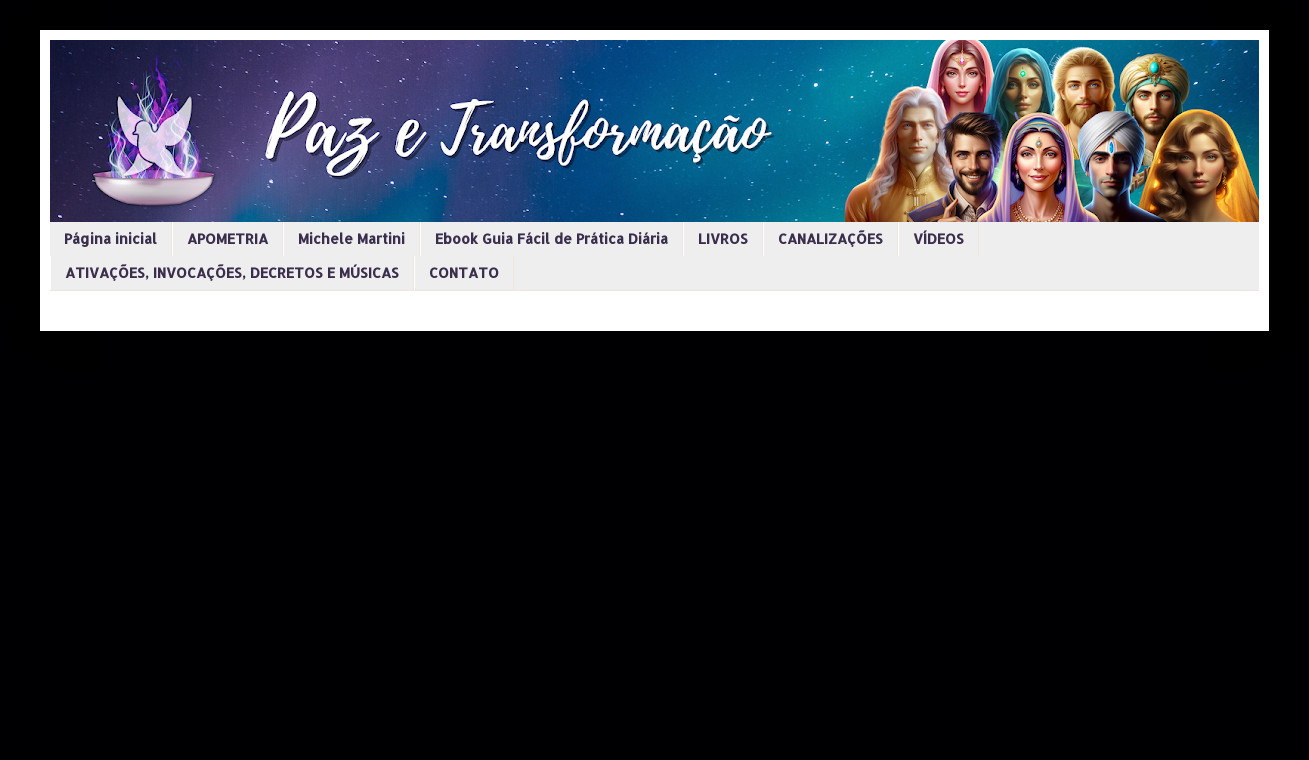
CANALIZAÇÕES (830, 238)
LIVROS (723, 238)
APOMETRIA (227, 238)
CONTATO (464, 272)
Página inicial (110, 238)
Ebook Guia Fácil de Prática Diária (551, 238)
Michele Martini (351, 238)
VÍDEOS (938, 238)
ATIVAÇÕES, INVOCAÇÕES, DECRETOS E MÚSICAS (232, 272)
